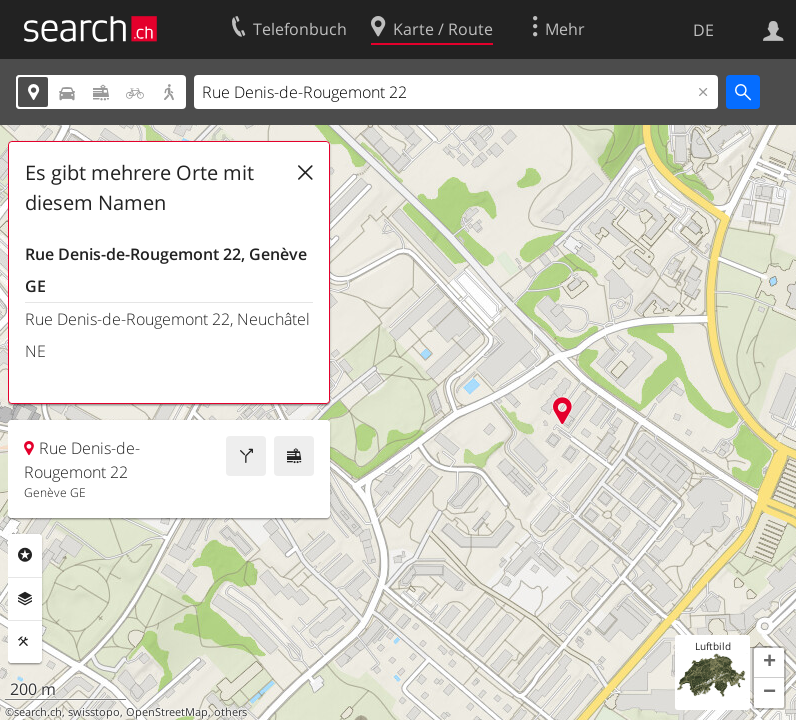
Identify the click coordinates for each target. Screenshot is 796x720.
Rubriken (25, 555)
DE (703, 30)
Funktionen (25, 642)
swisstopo (94, 712)
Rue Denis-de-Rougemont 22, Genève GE (166, 270)
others (230, 712)
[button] (769, 663)
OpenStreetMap (167, 712)
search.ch (38, 712)
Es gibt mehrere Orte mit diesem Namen (139, 187)
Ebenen (25, 599)
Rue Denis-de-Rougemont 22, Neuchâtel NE (167, 335)
